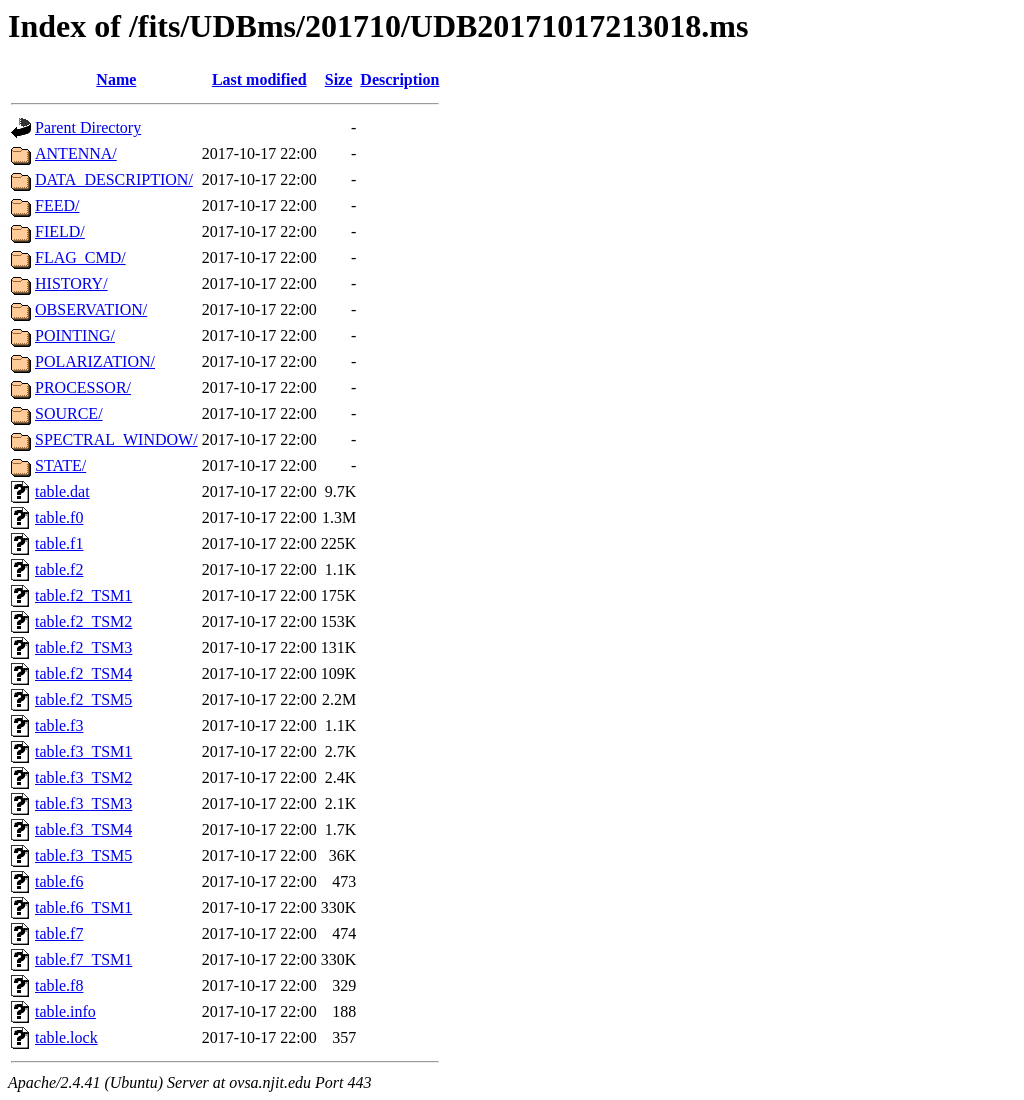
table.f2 (59, 569)
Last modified (259, 79)
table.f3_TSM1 (83, 751)
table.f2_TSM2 (83, 621)
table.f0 (59, 517)
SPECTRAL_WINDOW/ (116, 439)
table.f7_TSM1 (83, 959)
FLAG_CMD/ (80, 257)
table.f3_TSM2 (83, 777)
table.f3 (59, 725)
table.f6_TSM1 (83, 907)
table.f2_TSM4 (83, 673)
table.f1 (59, 543)
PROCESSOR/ (83, 387)
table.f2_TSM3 (83, 647)
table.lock (66, 1037)
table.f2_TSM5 (83, 699)
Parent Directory (88, 127)
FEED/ (57, 205)
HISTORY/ (71, 283)
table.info (65, 1011)
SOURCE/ (69, 413)
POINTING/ (75, 335)
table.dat (62, 491)
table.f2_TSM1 (83, 595)
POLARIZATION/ (95, 361)
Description (399, 79)
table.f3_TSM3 (83, 803)
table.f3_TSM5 (83, 855)
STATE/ (60, 465)
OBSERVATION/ (91, 309)
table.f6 (59, 881)
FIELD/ (60, 231)
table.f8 (59, 985)
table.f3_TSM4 (83, 829)
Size (339, 79)
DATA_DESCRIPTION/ (114, 179)
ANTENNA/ (76, 153)
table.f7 (59, 933)
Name (116, 79)
